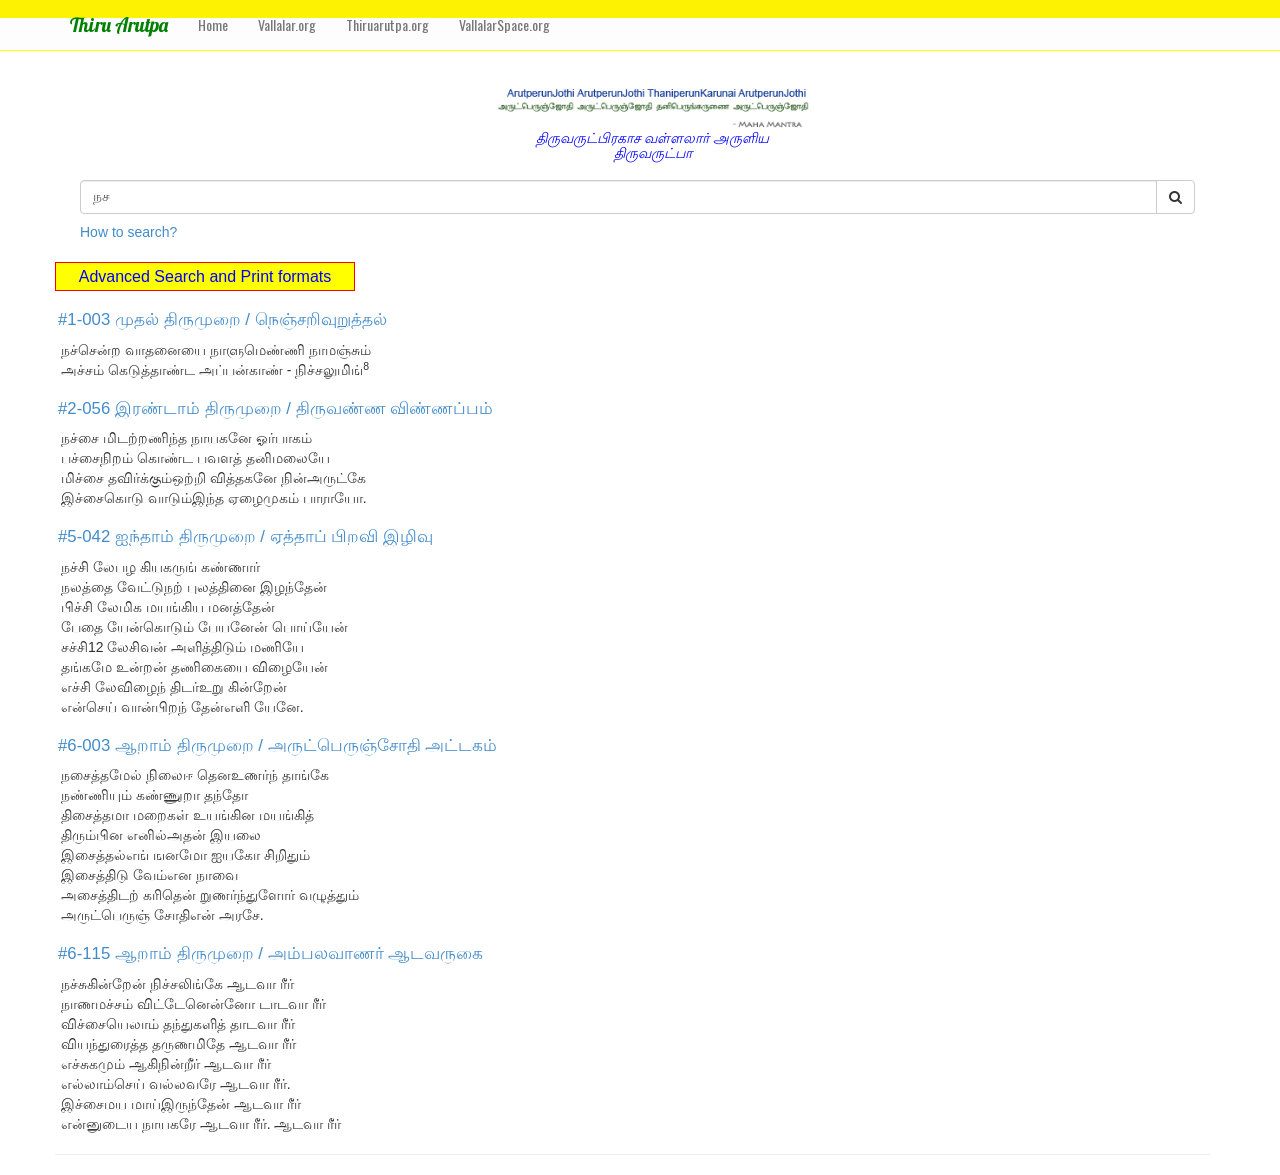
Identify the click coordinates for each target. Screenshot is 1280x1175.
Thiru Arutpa (119, 24)
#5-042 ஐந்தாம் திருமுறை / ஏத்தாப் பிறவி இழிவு (245, 536)
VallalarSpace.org (504, 24)
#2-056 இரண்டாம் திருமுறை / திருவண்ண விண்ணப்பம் (275, 408)
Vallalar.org (287, 24)
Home (213, 24)
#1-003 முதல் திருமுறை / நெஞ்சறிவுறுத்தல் (222, 319)
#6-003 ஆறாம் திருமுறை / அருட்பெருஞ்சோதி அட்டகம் (277, 745)
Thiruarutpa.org (387, 24)
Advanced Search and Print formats (205, 276)
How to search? (128, 232)
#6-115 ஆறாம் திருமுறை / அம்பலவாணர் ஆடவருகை (270, 953)
